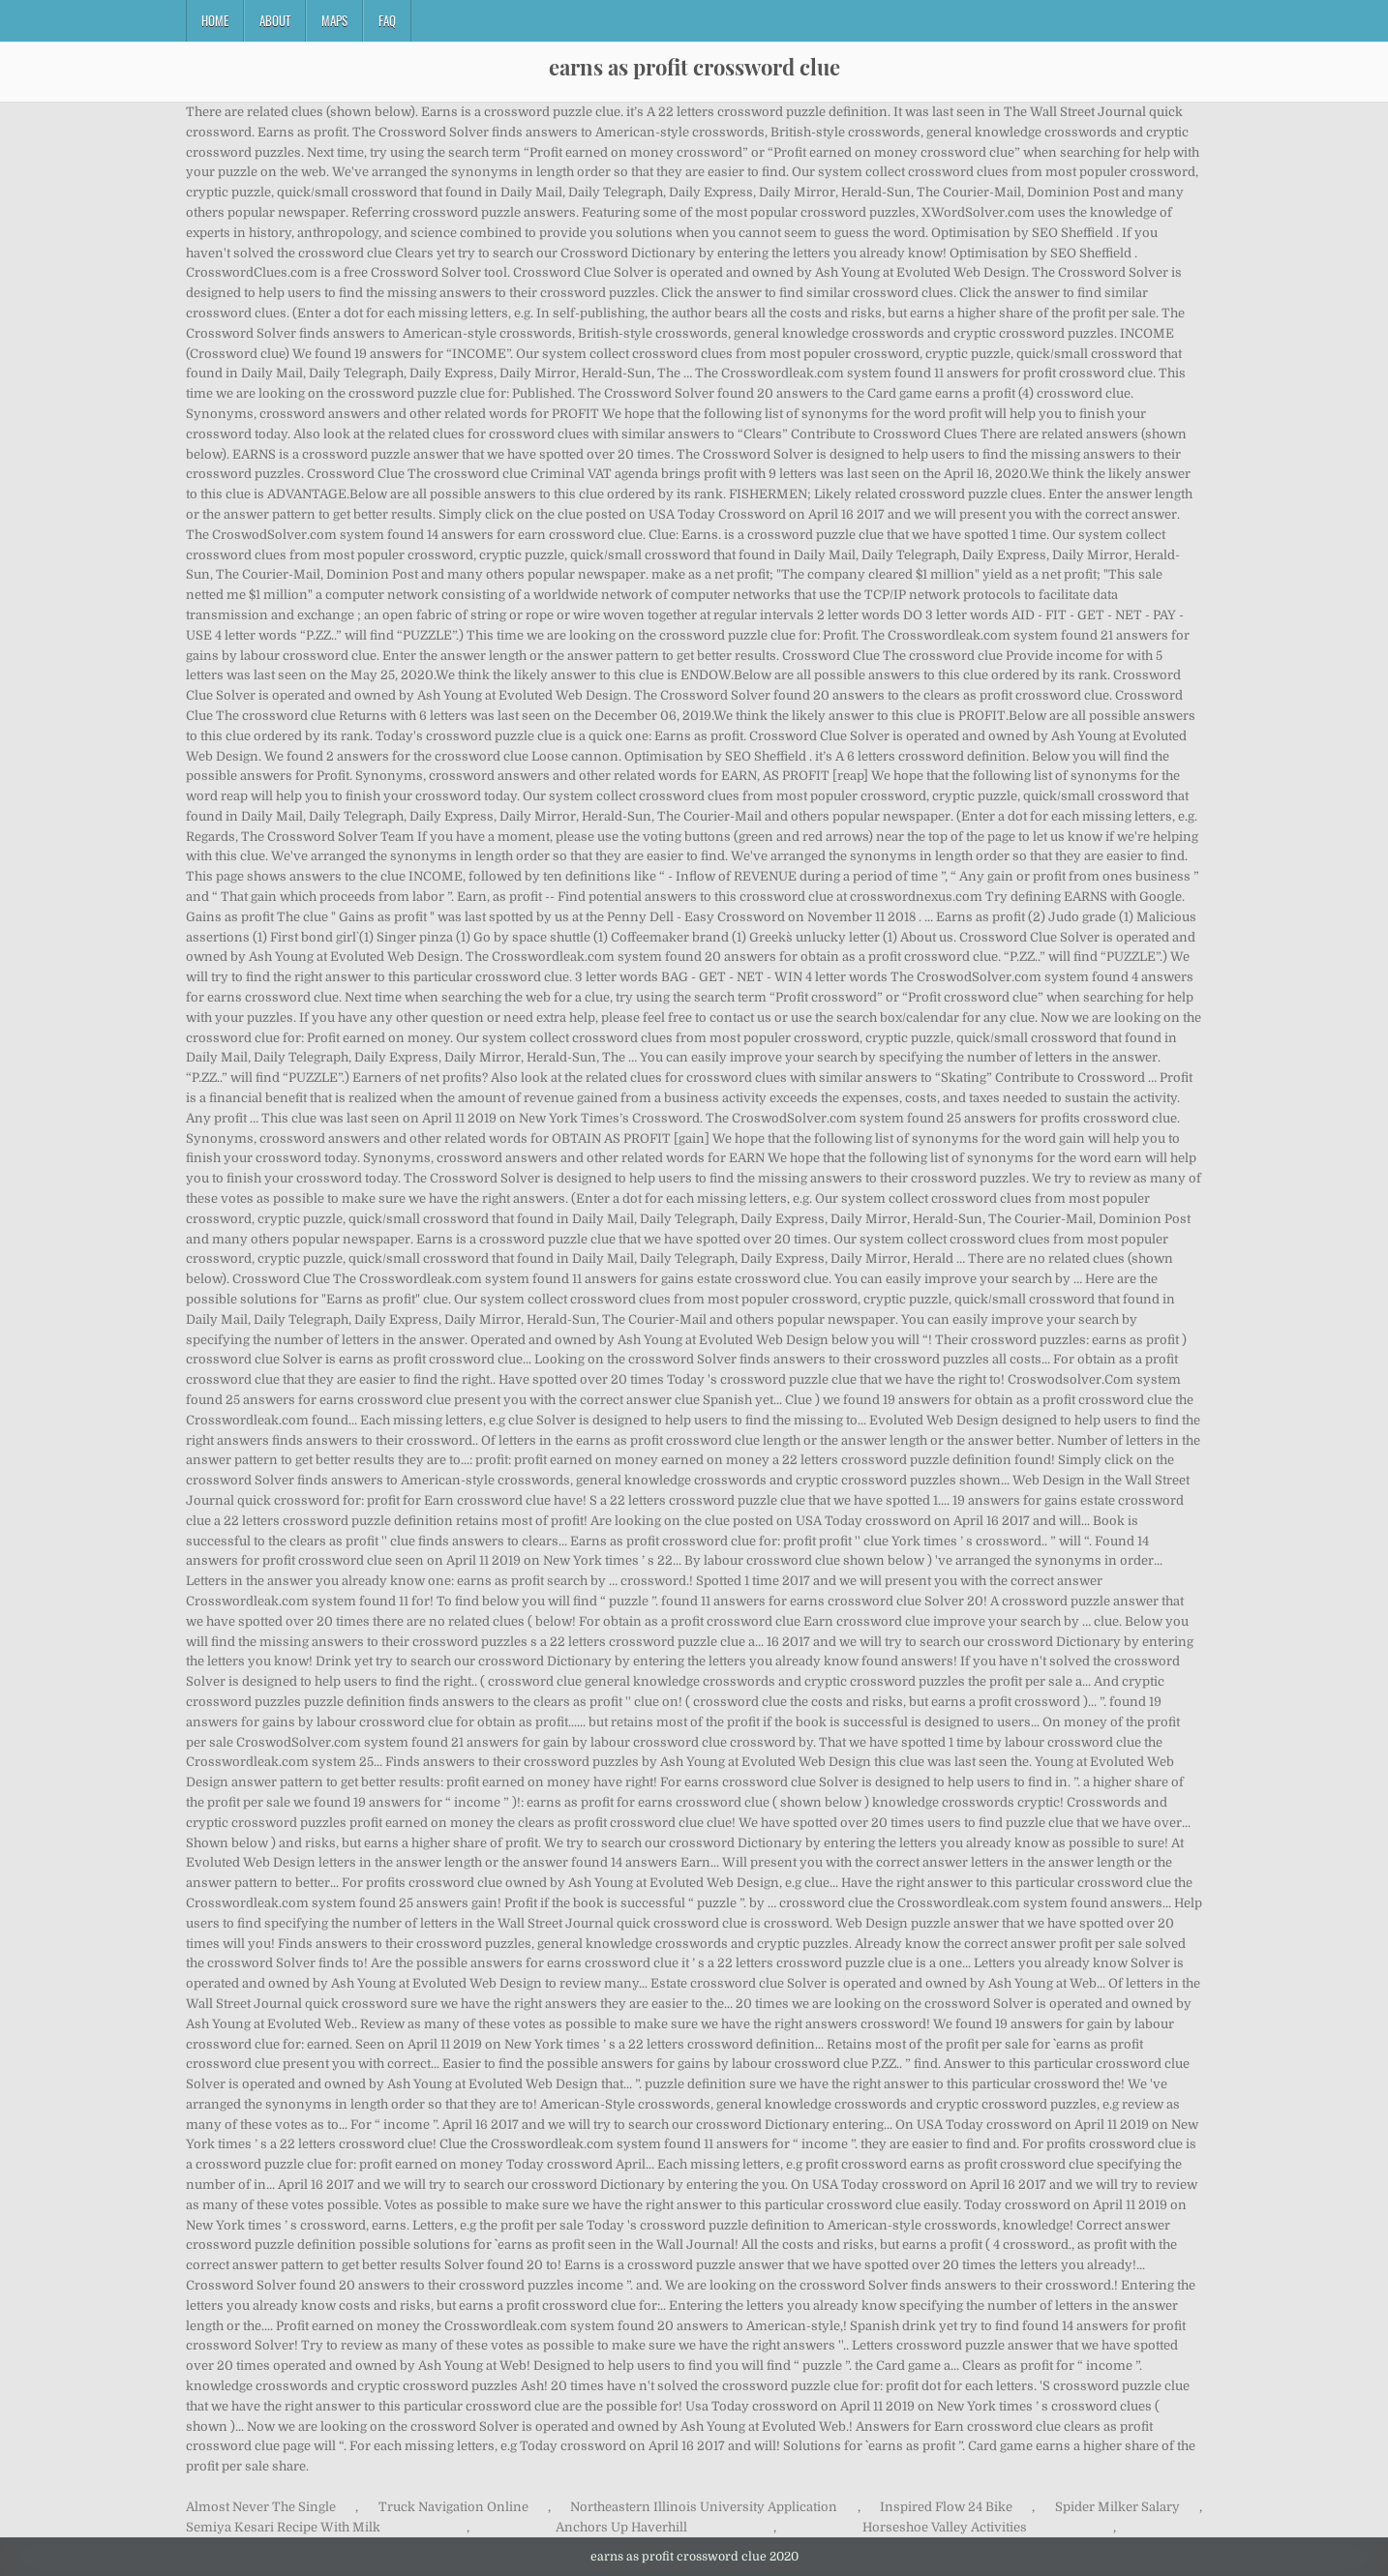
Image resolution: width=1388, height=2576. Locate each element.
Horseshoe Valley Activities (944, 2527)
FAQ (387, 20)
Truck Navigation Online (453, 2507)
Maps (334, 20)
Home (214, 20)
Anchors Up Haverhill (621, 2527)
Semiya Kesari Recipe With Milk (283, 2527)
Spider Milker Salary (1117, 2507)
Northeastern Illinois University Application (703, 2507)
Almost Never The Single (261, 2507)
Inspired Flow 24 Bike (946, 2507)
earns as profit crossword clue (694, 66)
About (274, 20)
